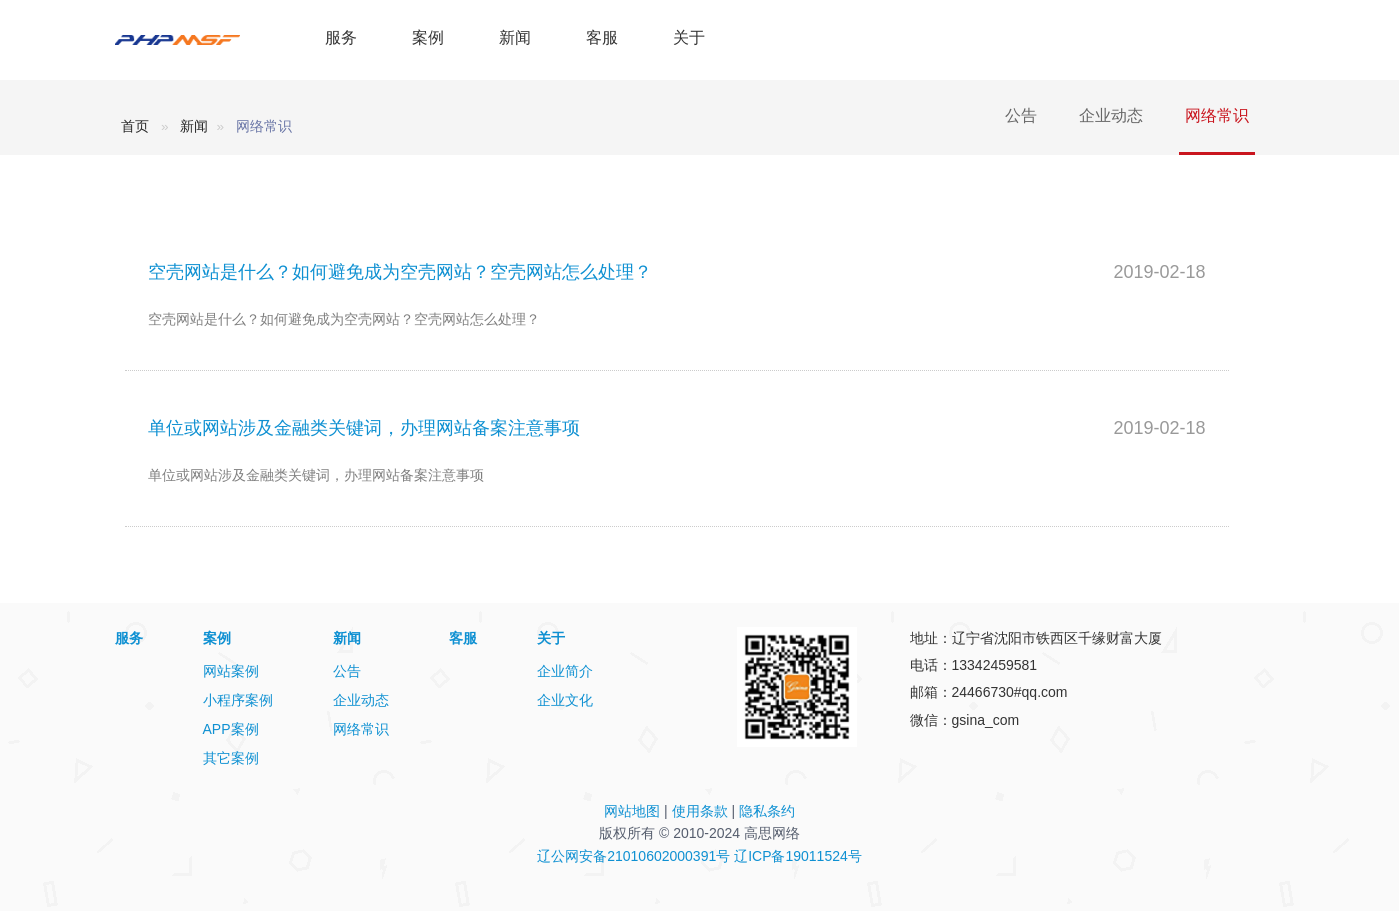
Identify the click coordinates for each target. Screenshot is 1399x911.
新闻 (515, 37)
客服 (602, 37)
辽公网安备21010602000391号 (633, 856)
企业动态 (1111, 115)
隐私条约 (767, 811)
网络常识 (1217, 115)
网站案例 (231, 671)
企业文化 (565, 700)
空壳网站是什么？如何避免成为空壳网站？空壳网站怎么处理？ (400, 272)
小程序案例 (238, 700)
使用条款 (700, 811)
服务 (341, 37)
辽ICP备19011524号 (798, 856)
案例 (428, 37)
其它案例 (231, 758)
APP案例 (231, 729)
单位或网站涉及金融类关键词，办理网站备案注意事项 (364, 428)
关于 (689, 37)
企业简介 (565, 671)
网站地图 (632, 811)
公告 (1021, 115)
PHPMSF (197, 40)
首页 (135, 126)
